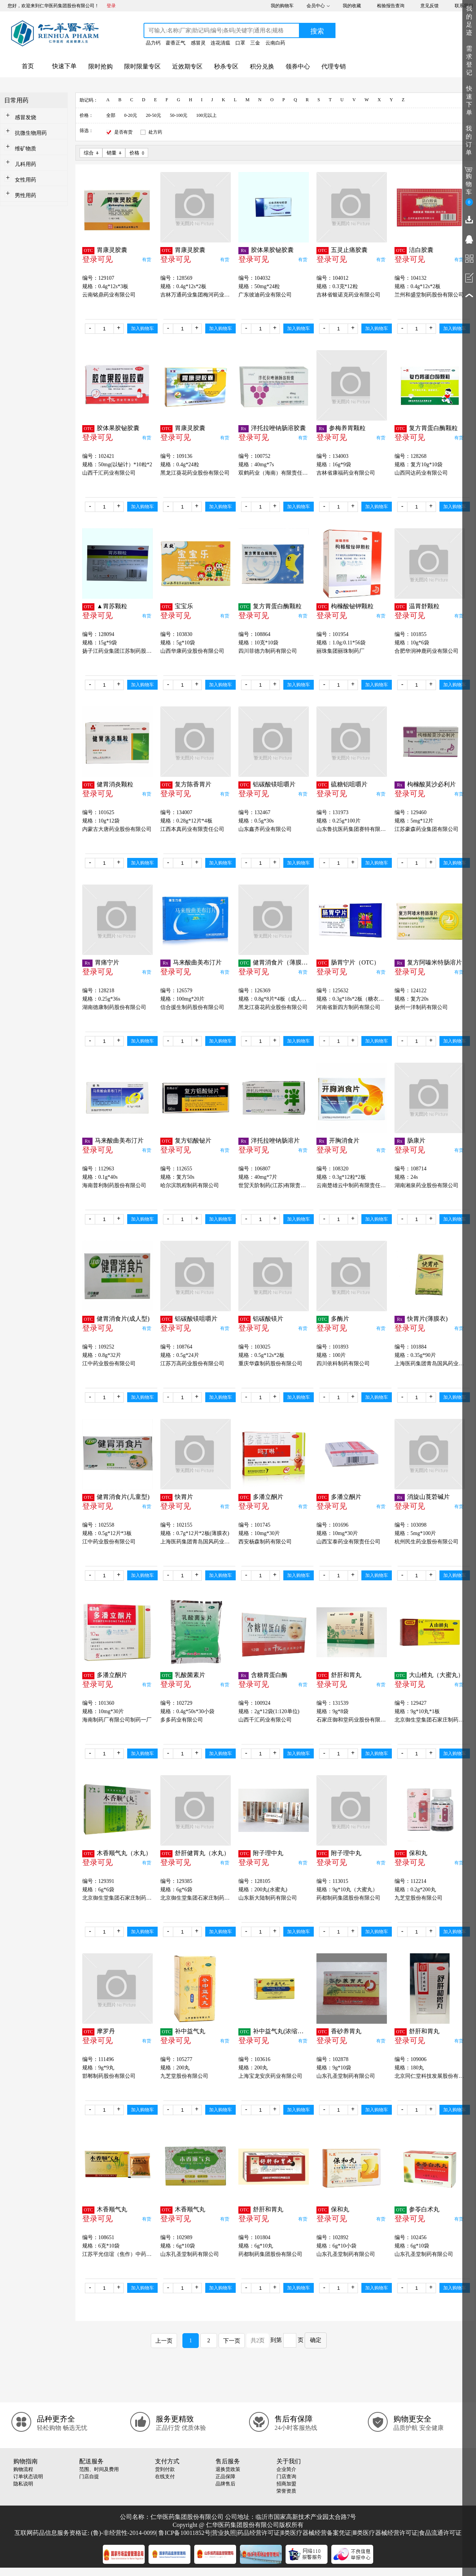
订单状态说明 (28, 2476)
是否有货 (123, 132)
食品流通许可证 (440, 2533)
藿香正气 (175, 43)
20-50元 (153, 115)
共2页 (258, 2340)
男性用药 (25, 195)
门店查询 (286, 2476)
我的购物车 (282, 5)
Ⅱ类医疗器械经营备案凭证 (316, 2533)
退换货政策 (228, 2469)
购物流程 (23, 2469)
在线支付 (165, 2476)
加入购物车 (142, 328)
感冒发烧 (25, 117)
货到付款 (165, 2469)
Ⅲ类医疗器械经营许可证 (385, 2533)
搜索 (317, 31)
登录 (111, 5)
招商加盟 (286, 2484)
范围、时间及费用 (99, 2469)
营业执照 (224, 2533)
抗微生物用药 (31, 133)
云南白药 (275, 43)
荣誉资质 (286, 2491)
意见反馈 (429, 5)
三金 (255, 43)
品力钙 (153, 43)
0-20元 (130, 115)
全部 (110, 115)
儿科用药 (25, 164)
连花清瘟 (220, 43)
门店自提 (89, 2476)
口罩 (240, 43)
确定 (315, 2340)
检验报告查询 (390, 5)
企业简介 (286, 2469)
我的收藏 (352, 5)
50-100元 (178, 115)
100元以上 (206, 115)
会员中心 (316, 5)
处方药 (155, 132)
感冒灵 (198, 43)
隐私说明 (23, 2484)
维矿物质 (25, 148)
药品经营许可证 (258, 2533)
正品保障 (225, 2476)
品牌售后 (225, 2484)
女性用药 (25, 180)
